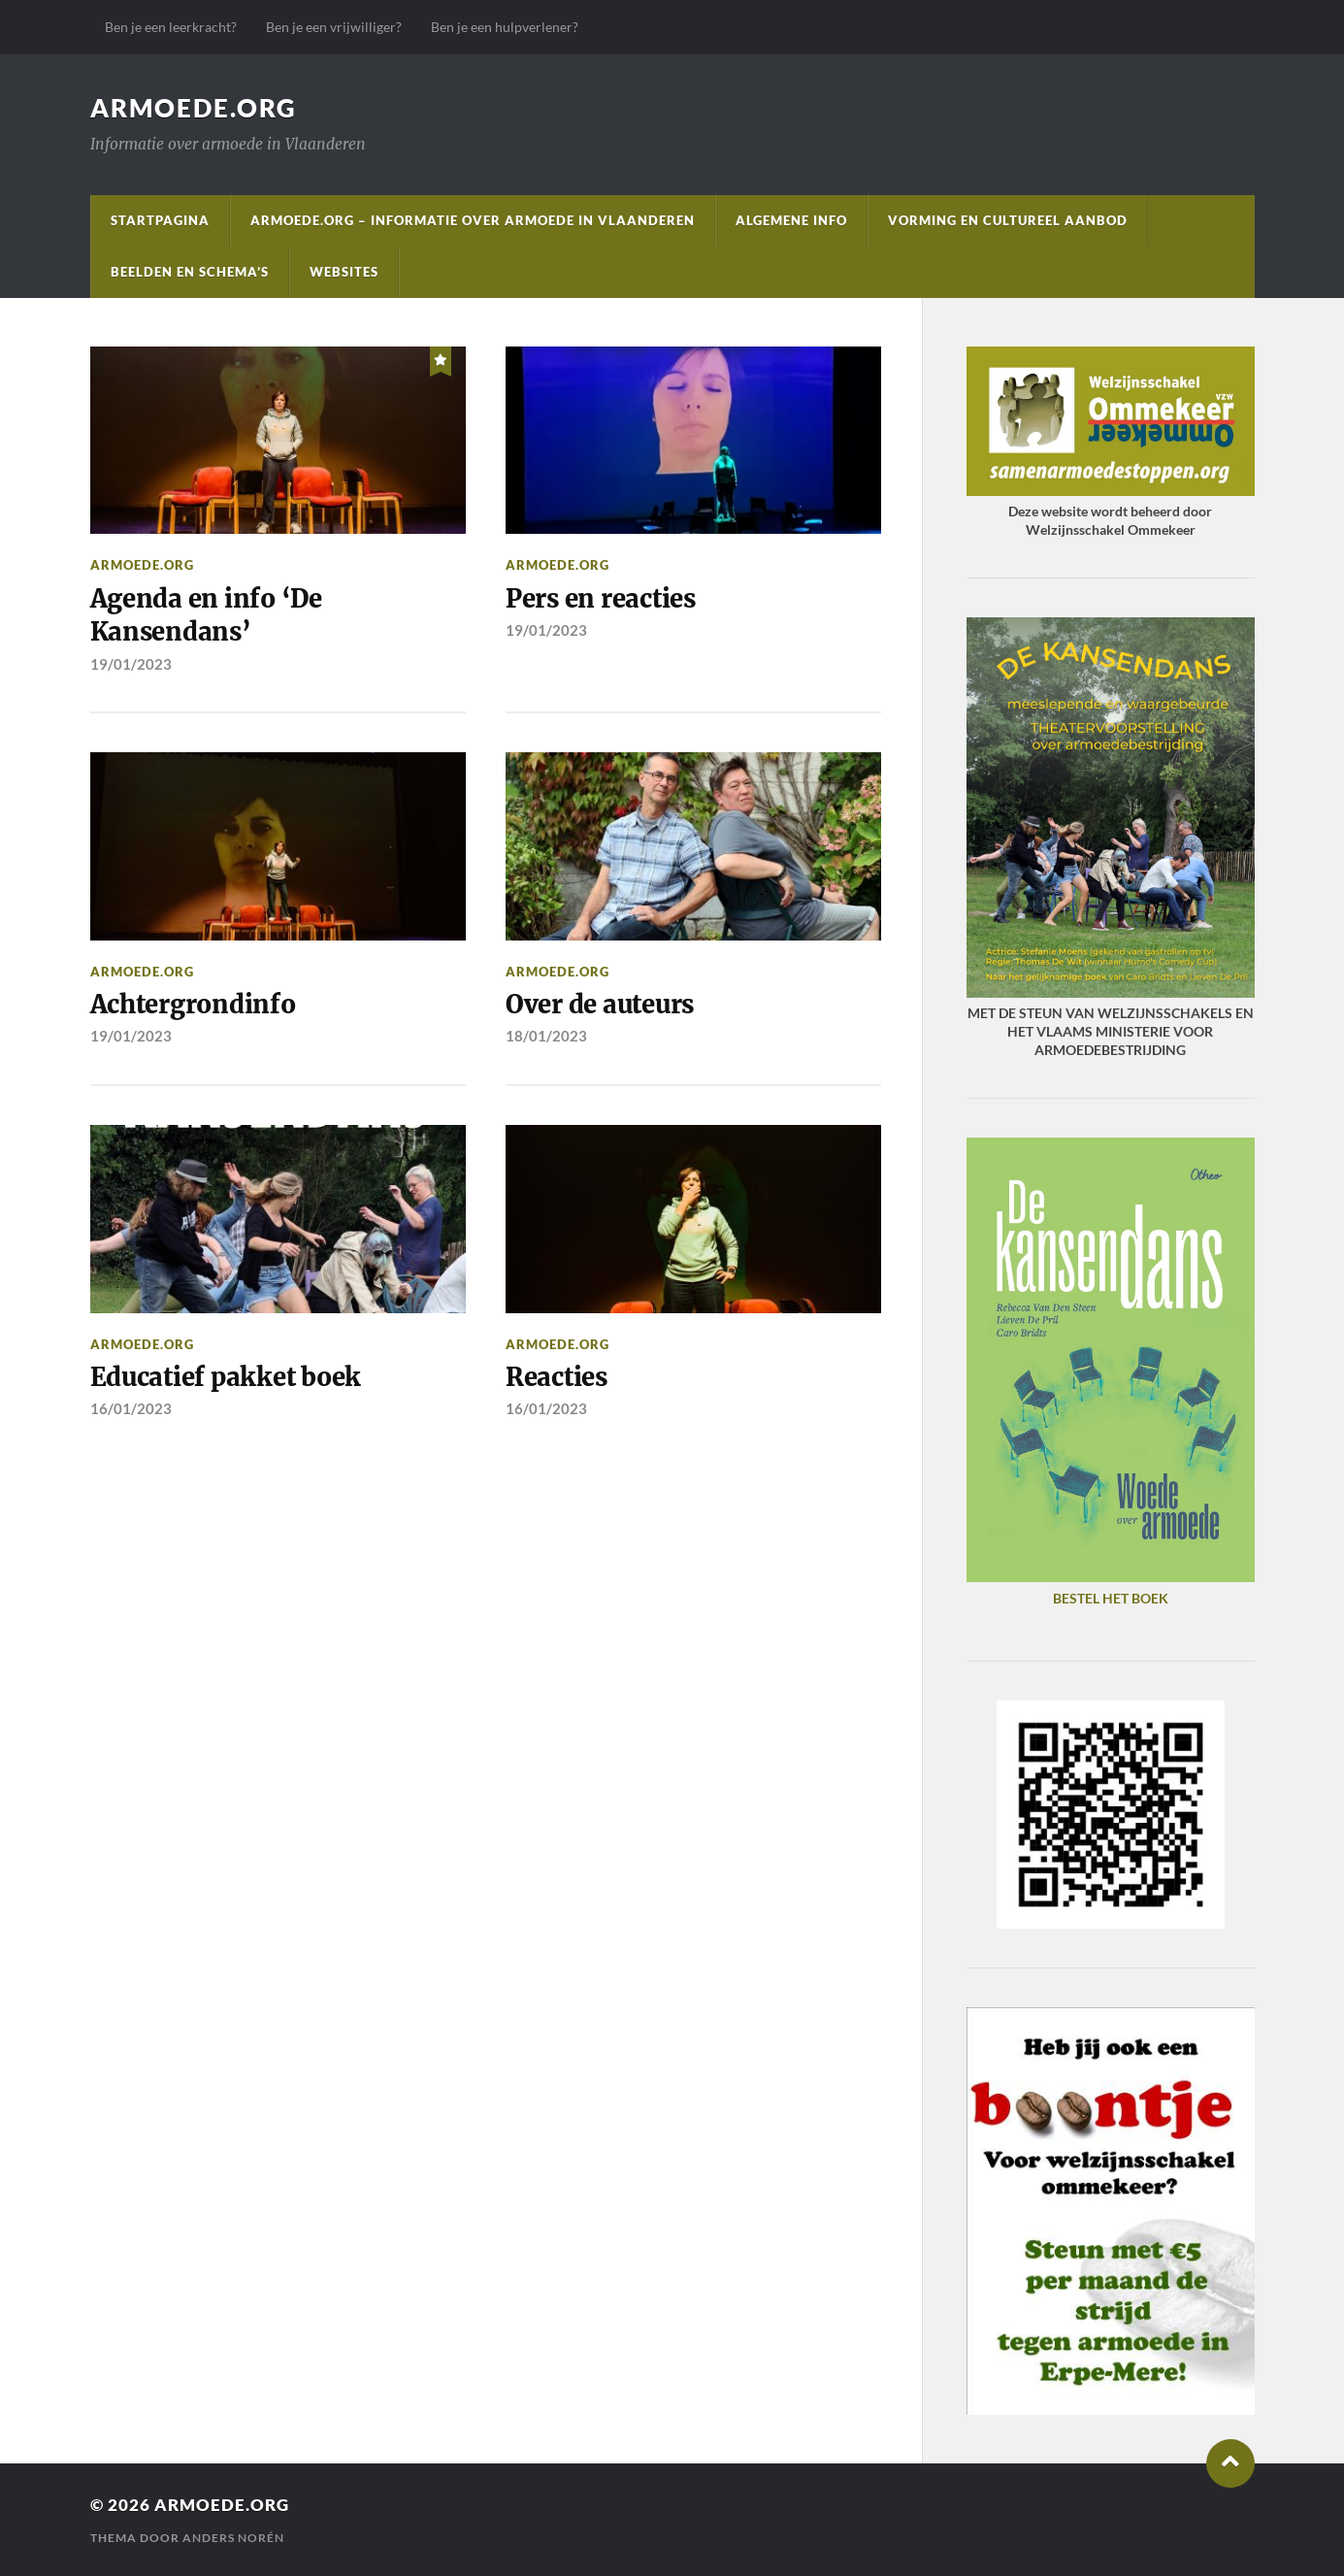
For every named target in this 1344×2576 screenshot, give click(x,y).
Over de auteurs (600, 1004)
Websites (344, 272)
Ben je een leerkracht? (171, 26)
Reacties (556, 1377)
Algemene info (791, 220)
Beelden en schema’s (190, 272)
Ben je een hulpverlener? (504, 26)
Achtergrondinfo (193, 1004)
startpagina (160, 220)
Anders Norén (233, 2537)
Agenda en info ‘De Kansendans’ (206, 615)
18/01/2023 (546, 1035)
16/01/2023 (131, 1408)
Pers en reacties (601, 598)
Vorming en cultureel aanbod (1008, 220)
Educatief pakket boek (226, 1377)
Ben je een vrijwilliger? (334, 26)
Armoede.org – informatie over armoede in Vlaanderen (472, 220)
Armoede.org (193, 107)
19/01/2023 (131, 664)
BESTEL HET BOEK (1110, 1598)
